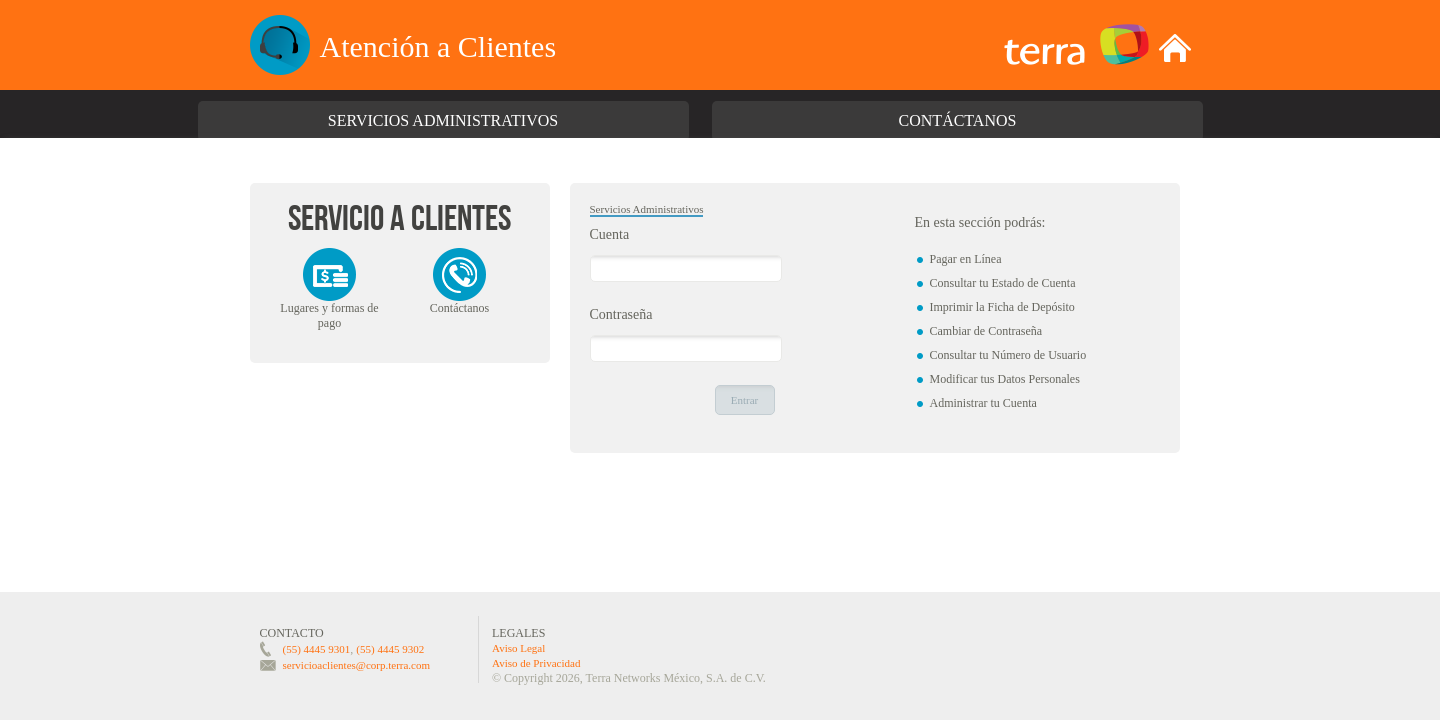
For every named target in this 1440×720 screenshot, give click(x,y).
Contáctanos (958, 120)
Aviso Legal (518, 648)
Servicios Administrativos (443, 120)
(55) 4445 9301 (317, 649)
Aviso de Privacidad (536, 663)
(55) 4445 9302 (390, 649)
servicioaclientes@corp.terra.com (357, 665)
